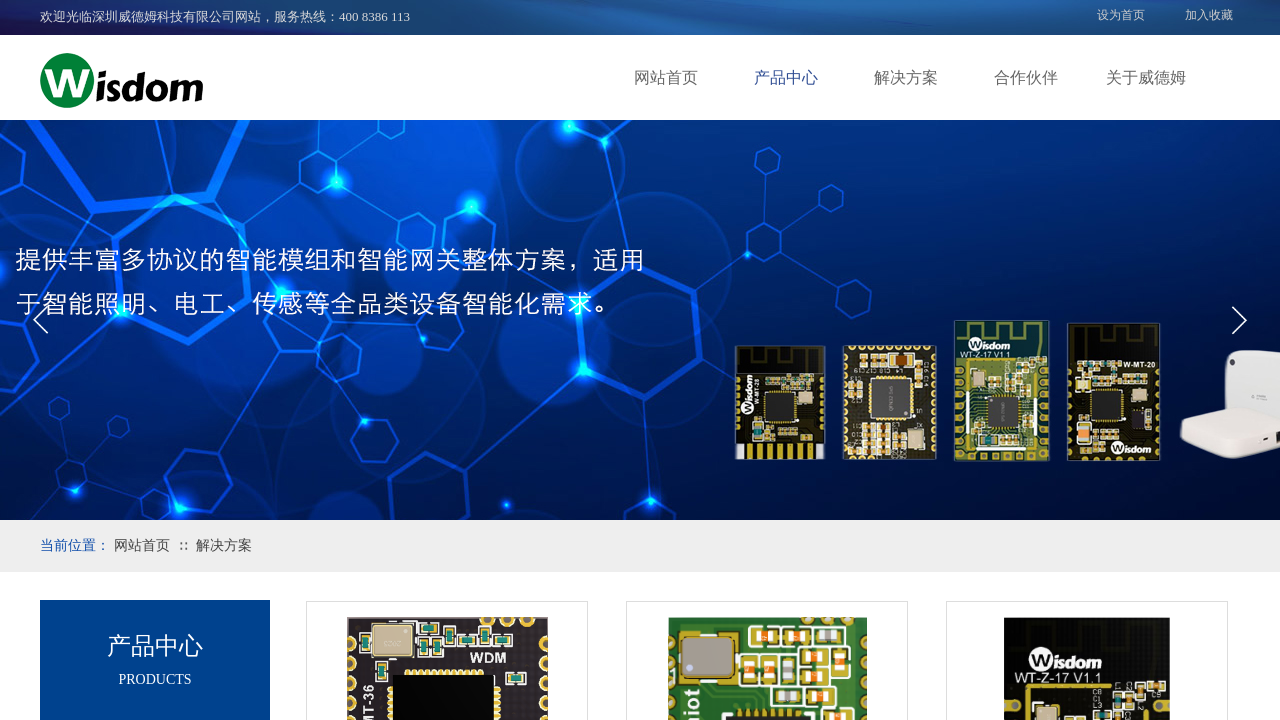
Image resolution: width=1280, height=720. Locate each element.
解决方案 (906, 77)
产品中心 (786, 77)
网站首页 (666, 77)
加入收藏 (1209, 15)
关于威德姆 (1146, 77)
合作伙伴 (1026, 77)
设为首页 (1121, 15)
